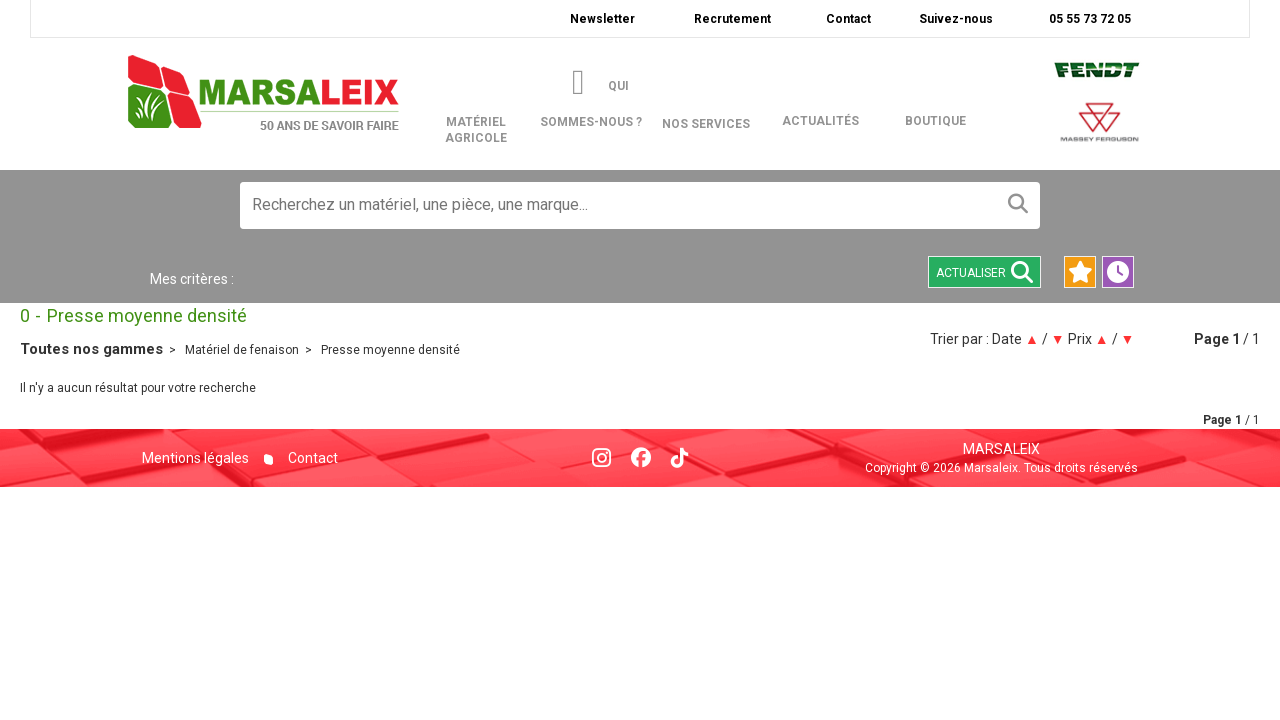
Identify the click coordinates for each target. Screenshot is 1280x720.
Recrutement (732, 19)
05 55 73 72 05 (1088, 19)
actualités (820, 121)
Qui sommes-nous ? (591, 104)
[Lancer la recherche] (1018, 205)
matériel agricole (489, 91)
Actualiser (984, 272)
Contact (848, 19)
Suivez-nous (956, 19)
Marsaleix (1001, 449)
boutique (935, 121)
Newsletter (602, 19)
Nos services (706, 124)
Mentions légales (195, 458)
